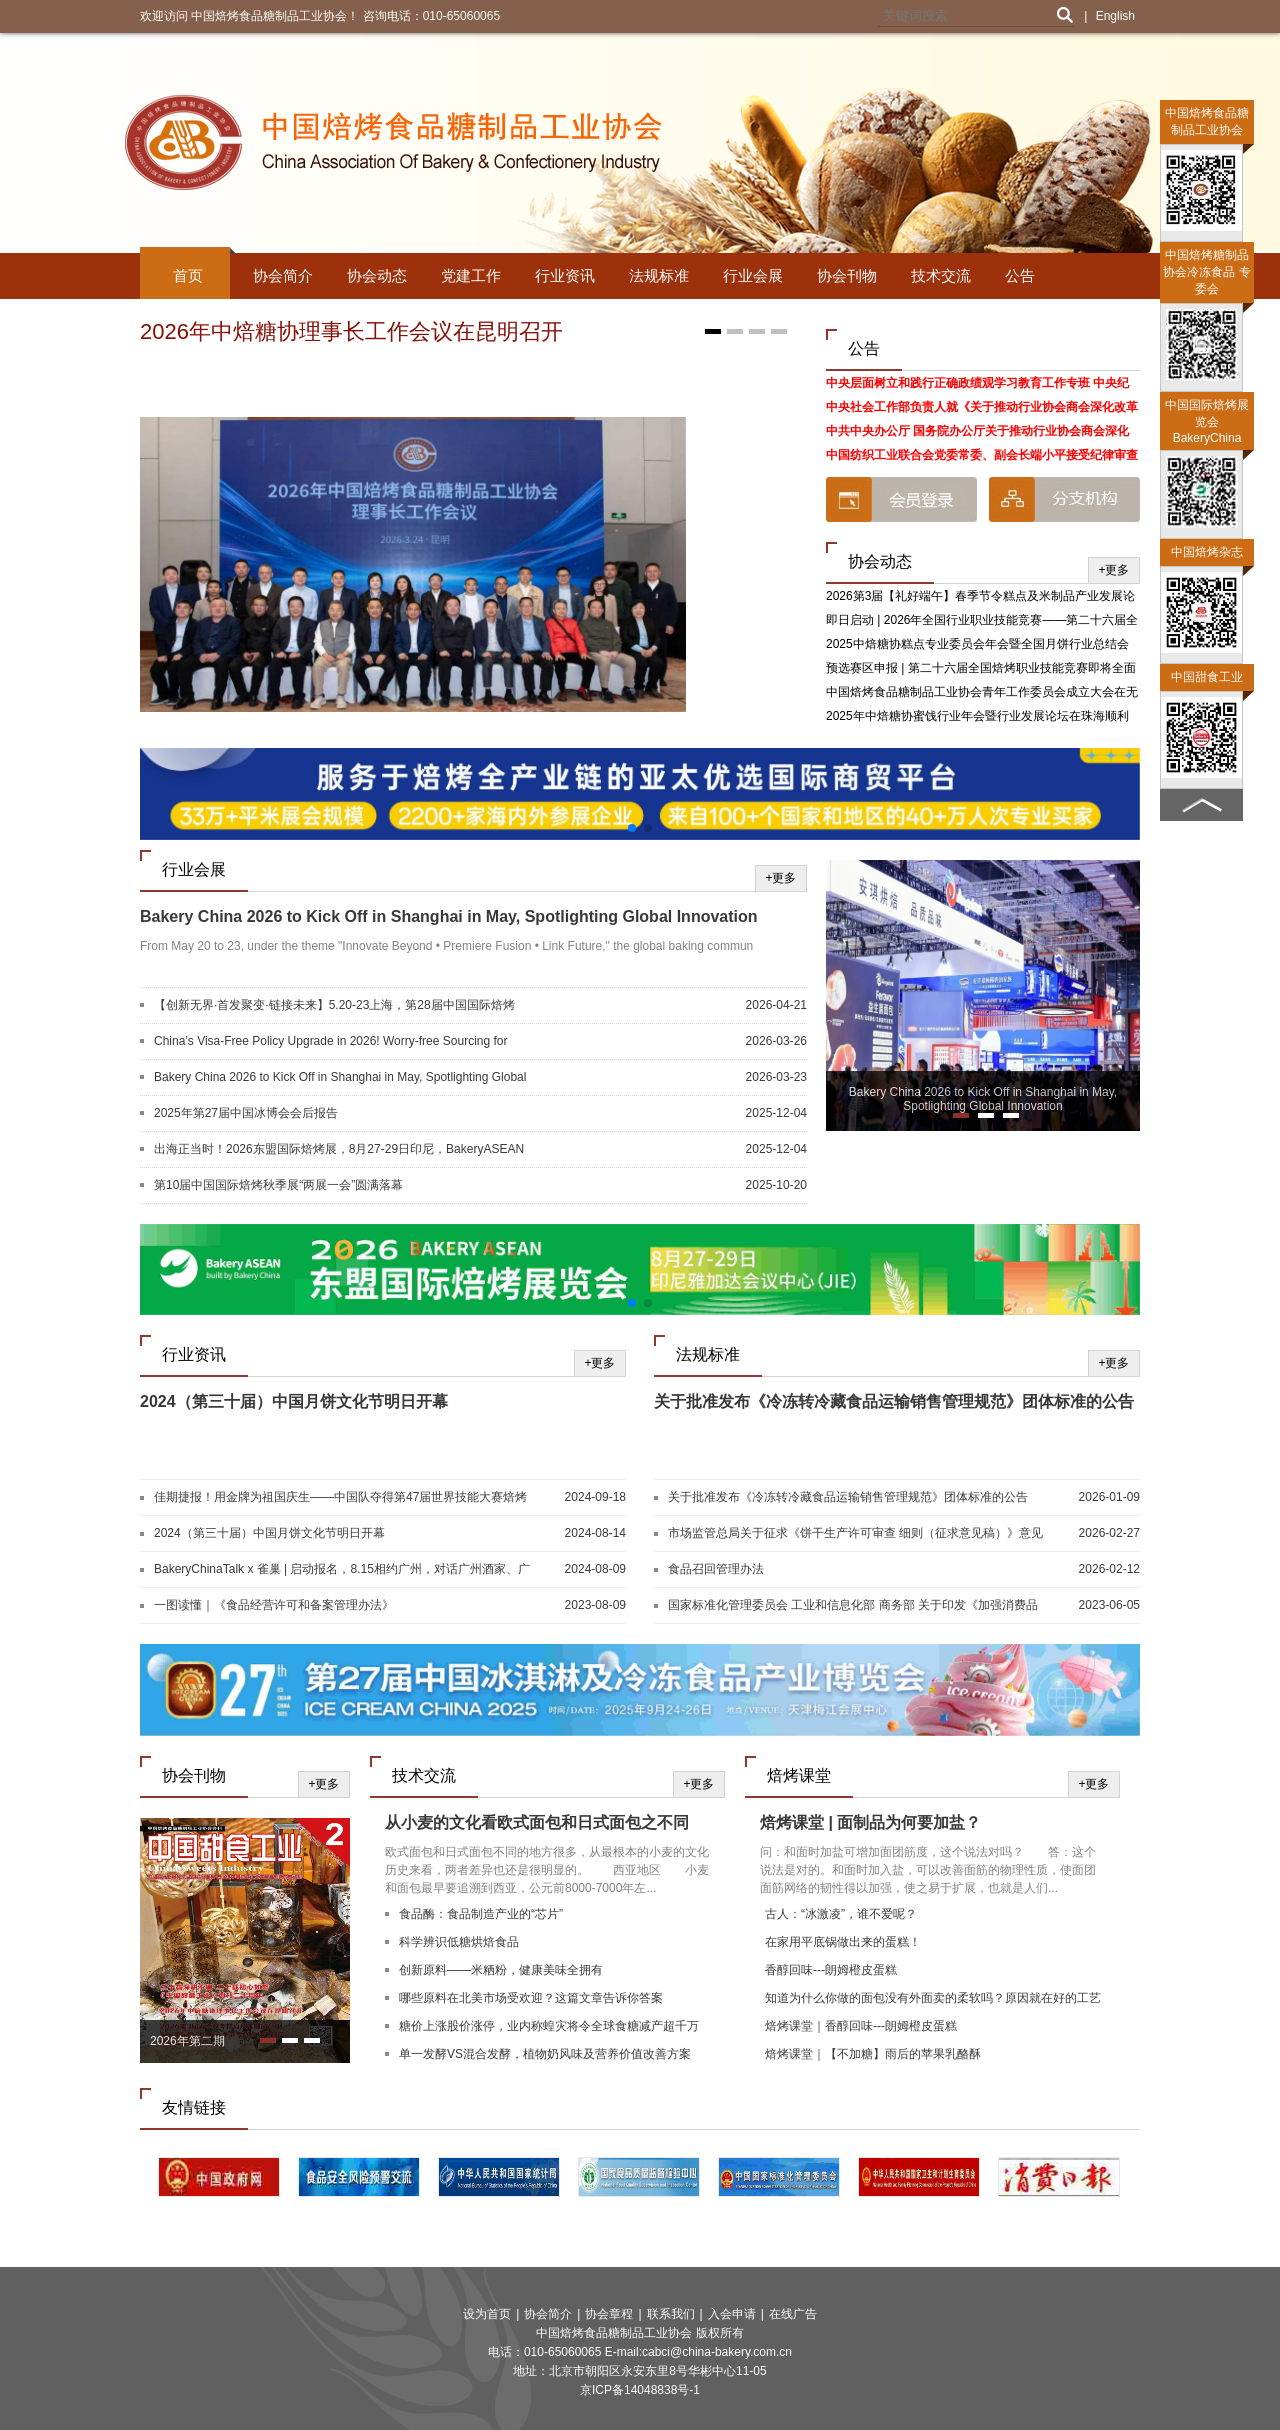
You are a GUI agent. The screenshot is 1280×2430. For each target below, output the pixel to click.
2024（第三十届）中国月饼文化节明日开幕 (294, 1401)
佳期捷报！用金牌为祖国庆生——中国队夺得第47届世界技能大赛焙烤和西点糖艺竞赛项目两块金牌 (340, 1498)
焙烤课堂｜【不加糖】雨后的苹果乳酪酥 (873, 2054)
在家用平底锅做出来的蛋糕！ (843, 1942)
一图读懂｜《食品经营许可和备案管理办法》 (274, 1605)
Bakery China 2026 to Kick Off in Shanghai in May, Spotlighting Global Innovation (449, 916)
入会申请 (732, 2314)
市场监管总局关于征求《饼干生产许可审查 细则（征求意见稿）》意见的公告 (855, 1534)
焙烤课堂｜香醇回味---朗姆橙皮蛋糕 (861, 2026)
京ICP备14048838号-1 (640, 2390)
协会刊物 (847, 275)
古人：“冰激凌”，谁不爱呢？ (841, 1914)
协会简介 (283, 275)
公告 (1020, 275)
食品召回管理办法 (716, 1569)
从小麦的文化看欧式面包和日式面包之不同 (537, 1822)
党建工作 (471, 275)
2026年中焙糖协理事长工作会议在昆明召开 (351, 331)
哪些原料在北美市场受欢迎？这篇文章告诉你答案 (531, 1998)
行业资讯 (565, 275)
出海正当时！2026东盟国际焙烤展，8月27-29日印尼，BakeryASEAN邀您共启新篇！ (339, 1150)
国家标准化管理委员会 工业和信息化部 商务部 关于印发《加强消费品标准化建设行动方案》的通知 (853, 1606)
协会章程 (609, 2314)
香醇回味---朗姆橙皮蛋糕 (831, 1970)
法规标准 (659, 275)
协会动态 (377, 275)
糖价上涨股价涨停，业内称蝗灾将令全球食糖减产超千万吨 (549, 2028)
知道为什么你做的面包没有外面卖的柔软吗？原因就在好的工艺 (933, 1998)
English (1115, 16)
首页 (188, 275)
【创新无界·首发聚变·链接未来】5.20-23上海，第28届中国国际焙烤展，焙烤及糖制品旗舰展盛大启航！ (334, 1006)
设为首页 (487, 2314)
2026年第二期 (187, 2041)
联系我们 (671, 2314)
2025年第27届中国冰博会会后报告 (246, 1113)
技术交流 (941, 275)
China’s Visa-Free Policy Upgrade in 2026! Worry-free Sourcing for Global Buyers (331, 1042)
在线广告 (793, 2314)
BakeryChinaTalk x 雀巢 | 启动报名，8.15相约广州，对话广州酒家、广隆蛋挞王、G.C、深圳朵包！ (342, 1570)
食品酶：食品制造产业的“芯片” (481, 1914)
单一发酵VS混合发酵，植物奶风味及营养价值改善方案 (545, 2054)
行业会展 (753, 275)
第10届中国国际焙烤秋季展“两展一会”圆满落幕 (278, 1185)
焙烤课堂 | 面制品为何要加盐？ (870, 1822)
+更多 (1113, 570)
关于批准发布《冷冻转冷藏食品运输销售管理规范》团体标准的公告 (894, 1401)
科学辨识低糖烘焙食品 (459, 1942)
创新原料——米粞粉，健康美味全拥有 (501, 1970)
